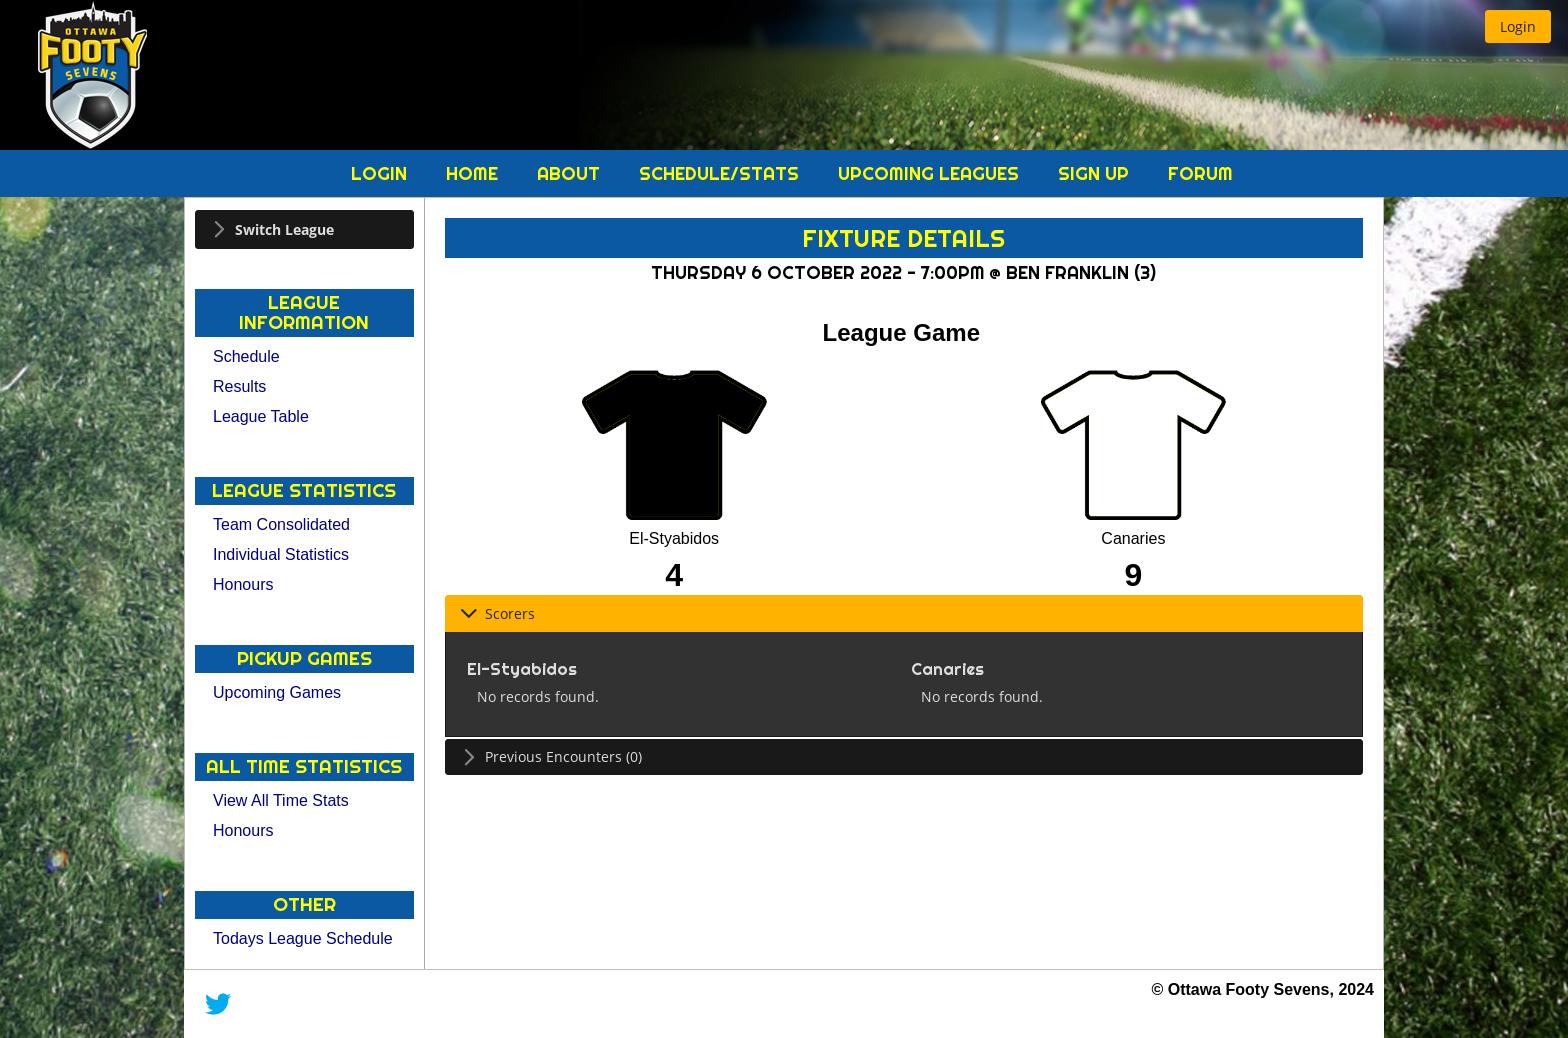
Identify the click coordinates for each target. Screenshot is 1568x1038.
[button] (1518, 26)
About (571, 173)
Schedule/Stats (721, 173)
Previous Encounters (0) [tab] (551, 756)
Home (474, 173)
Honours (243, 584)
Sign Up (1096, 173)
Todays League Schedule (303, 938)
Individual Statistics (281, 554)
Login (381, 173)
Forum (1200, 173)
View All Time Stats (281, 800)
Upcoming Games (277, 692)
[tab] (304, 229)
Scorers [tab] (497, 613)
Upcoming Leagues (931, 173)
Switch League (284, 229)
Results (239, 386)
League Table (261, 416)
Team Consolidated (281, 524)
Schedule (246, 356)
